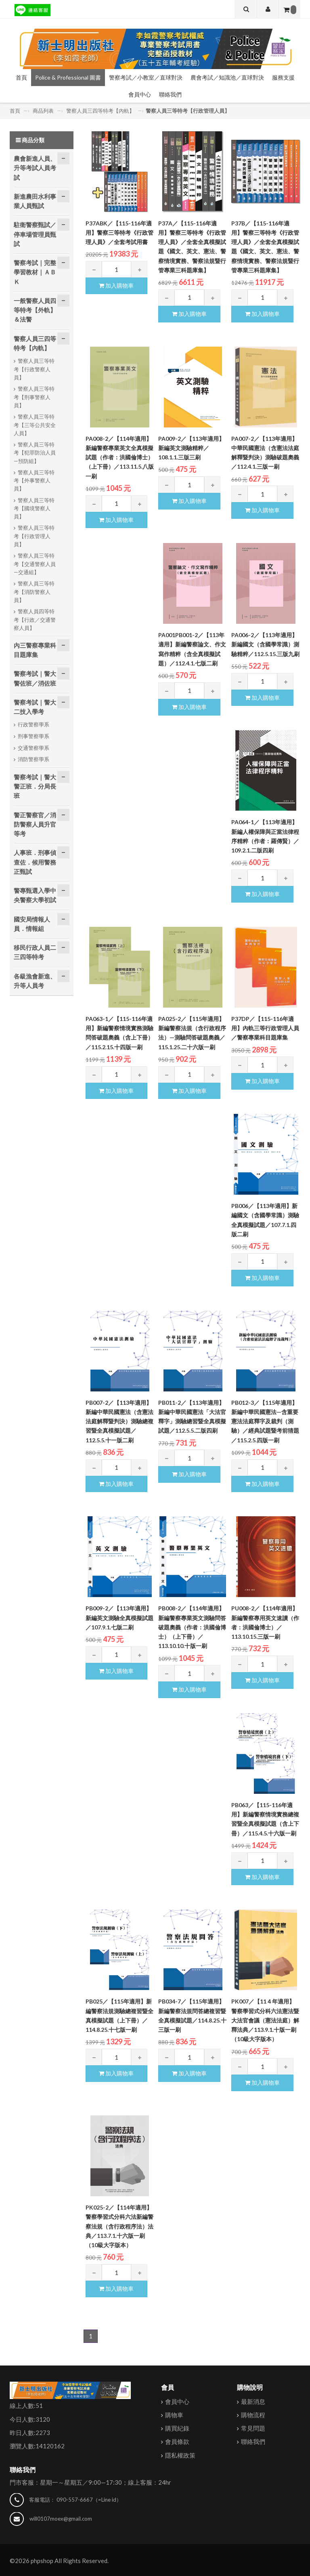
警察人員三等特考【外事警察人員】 (34, 480)
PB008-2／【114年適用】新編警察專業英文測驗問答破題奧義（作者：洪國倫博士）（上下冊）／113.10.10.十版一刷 (192, 1627)
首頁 (21, 77)
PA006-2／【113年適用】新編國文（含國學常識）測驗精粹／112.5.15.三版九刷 (265, 644)
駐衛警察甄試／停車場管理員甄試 (35, 234)
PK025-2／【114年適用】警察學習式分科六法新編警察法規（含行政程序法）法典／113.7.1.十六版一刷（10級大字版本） (119, 2226)
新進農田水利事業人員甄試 (35, 201)
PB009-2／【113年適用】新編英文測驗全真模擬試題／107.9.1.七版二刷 (119, 1618)
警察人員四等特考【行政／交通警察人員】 (35, 619)
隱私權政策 (180, 2455)
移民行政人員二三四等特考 (35, 952)
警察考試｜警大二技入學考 (35, 707)
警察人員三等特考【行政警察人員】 (34, 369)
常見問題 (253, 2428)
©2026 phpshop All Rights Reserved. (59, 2561)
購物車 (174, 2414)
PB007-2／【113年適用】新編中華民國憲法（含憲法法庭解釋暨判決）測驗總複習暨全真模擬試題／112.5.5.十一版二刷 (119, 1421)
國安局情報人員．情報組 (32, 923)
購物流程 (253, 2414)
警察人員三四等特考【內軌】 (100, 110)
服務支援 (283, 77)
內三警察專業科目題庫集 (35, 650)
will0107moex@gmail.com (60, 2519)
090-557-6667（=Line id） (89, 2500)
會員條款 (177, 2442)
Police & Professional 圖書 (68, 77)
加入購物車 (116, 285)
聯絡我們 (170, 94)
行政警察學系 (33, 724)
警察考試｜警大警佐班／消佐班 (35, 678)
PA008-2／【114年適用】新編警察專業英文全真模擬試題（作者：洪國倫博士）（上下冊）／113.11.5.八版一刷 (120, 457)
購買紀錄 (177, 2428)
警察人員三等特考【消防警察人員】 (34, 591)
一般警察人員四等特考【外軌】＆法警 (35, 310)
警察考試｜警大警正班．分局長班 (35, 786)
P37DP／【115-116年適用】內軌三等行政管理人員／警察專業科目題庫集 (265, 1028)
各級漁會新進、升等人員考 (35, 980)
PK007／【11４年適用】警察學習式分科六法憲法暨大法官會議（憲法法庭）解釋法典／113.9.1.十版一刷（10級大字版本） (265, 2020)
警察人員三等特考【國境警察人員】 (34, 508)
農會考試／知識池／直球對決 (227, 77)
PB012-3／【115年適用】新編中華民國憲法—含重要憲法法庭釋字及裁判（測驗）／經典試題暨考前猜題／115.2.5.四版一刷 (265, 1421)
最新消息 (253, 2401)
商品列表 (43, 110)
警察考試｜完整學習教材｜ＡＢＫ (35, 272)
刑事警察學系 (33, 736)
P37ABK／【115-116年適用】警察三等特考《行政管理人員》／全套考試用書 (119, 233)
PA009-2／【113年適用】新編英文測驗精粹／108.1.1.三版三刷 (191, 448)
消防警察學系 (33, 759)
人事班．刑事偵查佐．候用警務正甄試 (35, 862)
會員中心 (139, 94)
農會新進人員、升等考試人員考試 (35, 168)
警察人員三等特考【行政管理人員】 (188, 110)
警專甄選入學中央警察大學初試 (35, 895)
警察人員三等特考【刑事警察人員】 (34, 396)
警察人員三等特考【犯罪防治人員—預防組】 (35, 452)
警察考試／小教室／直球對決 (145, 77)
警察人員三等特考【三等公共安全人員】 (35, 424)
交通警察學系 (33, 748)
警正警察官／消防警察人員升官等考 (35, 824)
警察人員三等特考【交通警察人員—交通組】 (35, 563)
